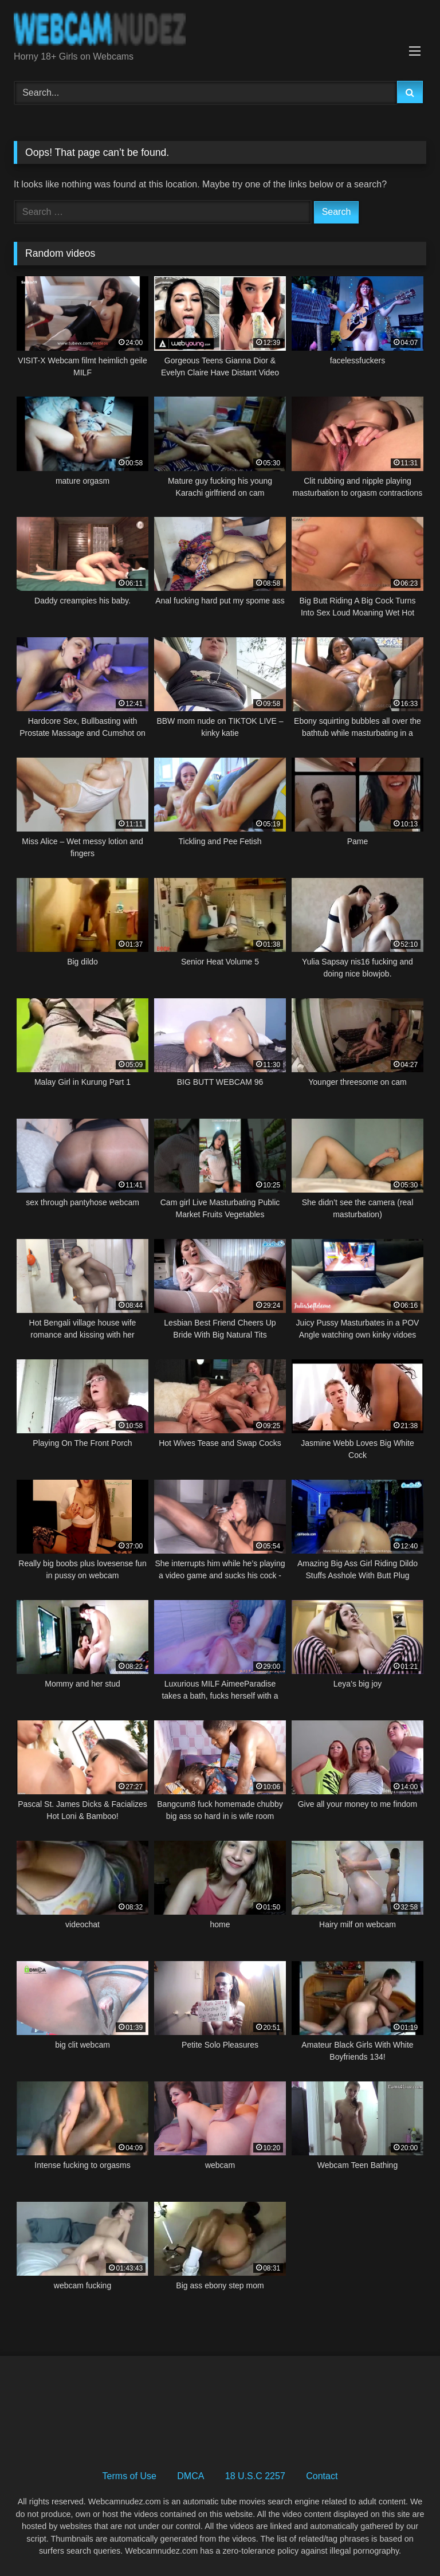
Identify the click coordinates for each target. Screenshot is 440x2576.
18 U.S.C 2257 (255, 2476)
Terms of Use (129, 2476)
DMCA (190, 2476)
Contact (321, 2476)
